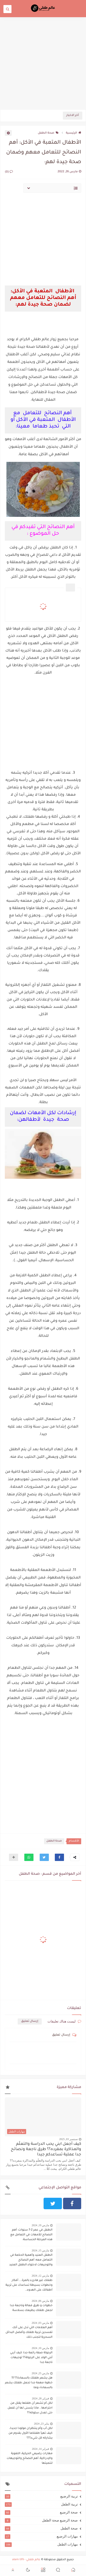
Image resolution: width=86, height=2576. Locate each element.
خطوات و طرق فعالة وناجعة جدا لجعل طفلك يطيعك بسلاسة (31, 2308)
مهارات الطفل (41, 2544)
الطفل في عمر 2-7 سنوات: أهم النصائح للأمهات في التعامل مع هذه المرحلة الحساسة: (31, 2234)
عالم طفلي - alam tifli (26, 2559)
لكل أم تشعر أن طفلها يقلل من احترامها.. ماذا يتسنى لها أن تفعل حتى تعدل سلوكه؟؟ (30, 2408)
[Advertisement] (43, 63)
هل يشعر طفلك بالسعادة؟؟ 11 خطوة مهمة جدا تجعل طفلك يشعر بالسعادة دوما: (29, 2382)
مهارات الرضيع (41, 2536)
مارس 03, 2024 (40, 2322)
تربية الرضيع (41, 2496)
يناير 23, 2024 (41, 2423)
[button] (59, 1857)
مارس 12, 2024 (40, 2275)
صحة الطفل (48, 133)
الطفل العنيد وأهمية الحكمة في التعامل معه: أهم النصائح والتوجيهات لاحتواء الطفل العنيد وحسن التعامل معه (31, 2260)
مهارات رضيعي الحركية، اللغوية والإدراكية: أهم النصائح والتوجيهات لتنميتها (30, 2458)
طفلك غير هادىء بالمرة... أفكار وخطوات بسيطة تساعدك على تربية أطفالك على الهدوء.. (29, 2285)
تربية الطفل (41, 2504)
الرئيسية (73, 133)
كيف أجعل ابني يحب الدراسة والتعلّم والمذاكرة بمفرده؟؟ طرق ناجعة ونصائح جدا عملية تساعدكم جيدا (46, 2149)
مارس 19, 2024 (40, 2225)
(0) (9, 172)
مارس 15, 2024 (40, 2250)
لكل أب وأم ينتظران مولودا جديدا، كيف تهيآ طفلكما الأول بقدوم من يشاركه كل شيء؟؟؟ (30, 2433)
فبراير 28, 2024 (40, 2398)
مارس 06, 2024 (40, 2300)
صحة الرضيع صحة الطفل (41, 2520)
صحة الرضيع (41, 2512)
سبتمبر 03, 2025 (68, 2139)
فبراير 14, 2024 (40, 2448)
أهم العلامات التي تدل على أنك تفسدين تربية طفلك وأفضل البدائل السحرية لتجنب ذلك (29, 2332)
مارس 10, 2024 (40, 2348)
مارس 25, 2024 (40, 2373)
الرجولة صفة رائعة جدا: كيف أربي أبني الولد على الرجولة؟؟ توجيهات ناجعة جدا (31, 2357)
